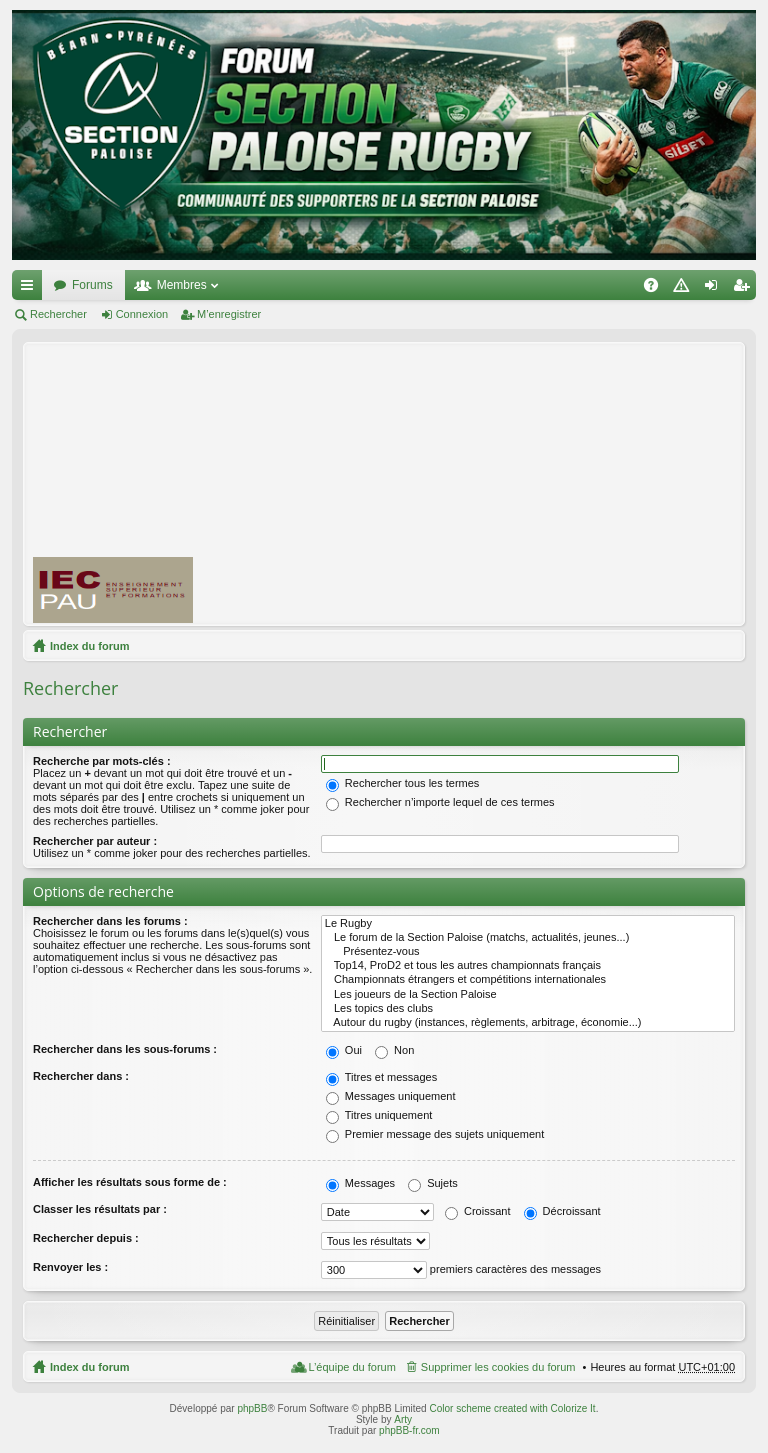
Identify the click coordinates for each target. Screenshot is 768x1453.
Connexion (142, 314)
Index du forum (89, 646)
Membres (182, 285)
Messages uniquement (391, 1096)
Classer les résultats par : (100, 1209)
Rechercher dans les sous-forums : (125, 1049)
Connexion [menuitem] (715, 289)
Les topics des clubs (528, 1009)
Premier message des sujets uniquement (435, 1134)
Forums (92, 285)
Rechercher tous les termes (403, 783)
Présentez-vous (528, 952)
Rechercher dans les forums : (110, 921)
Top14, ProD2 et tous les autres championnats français (528, 966)
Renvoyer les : (70, 1267)
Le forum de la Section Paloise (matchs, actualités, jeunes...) (528, 938)
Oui (344, 1050)
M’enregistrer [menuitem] (745, 289)
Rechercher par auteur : (95, 841)
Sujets (433, 1183)
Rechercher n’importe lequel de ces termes (440, 802)
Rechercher (58, 314)
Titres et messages (381, 1077)
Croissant (478, 1211)
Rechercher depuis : (86, 1238)
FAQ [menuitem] (657, 289)
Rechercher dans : (81, 1076)
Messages (360, 1183)
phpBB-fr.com (409, 1430)
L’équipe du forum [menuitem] (351, 1367)
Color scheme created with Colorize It (512, 1408)
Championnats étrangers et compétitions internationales (528, 980)
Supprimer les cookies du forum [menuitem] (498, 1367)
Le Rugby (528, 924)
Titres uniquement (379, 1115)
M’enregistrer (229, 314)
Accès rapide (31, 289)
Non (394, 1050)
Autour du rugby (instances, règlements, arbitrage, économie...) (528, 1023)
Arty (403, 1419)
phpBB (252, 1408)
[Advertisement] (489, 483)
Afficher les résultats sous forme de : (130, 1182)
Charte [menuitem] (685, 289)
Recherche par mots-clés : (102, 761)
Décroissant (562, 1211)
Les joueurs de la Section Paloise (528, 995)
